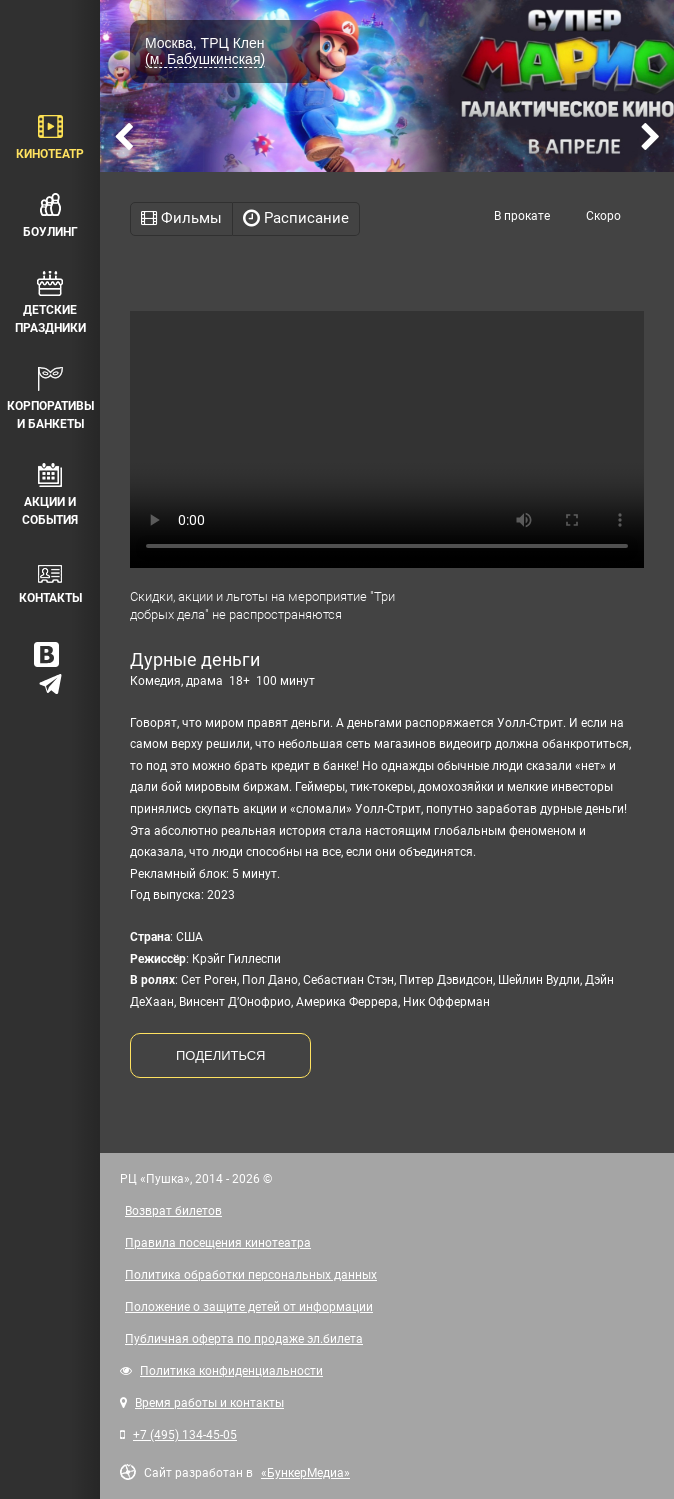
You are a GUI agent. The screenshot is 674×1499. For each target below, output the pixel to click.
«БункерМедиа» (305, 1473)
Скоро (603, 216)
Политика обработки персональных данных (251, 1275)
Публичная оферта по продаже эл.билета (244, 1339)
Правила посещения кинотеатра (218, 1243)
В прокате (522, 216)
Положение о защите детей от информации (249, 1307)
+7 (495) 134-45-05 (185, 1435)
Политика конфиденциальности (231, 1371)
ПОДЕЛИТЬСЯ (220, 1055)
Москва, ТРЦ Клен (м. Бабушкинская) (205, 51)
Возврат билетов (173, 1211)
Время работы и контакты (209, 1403)
